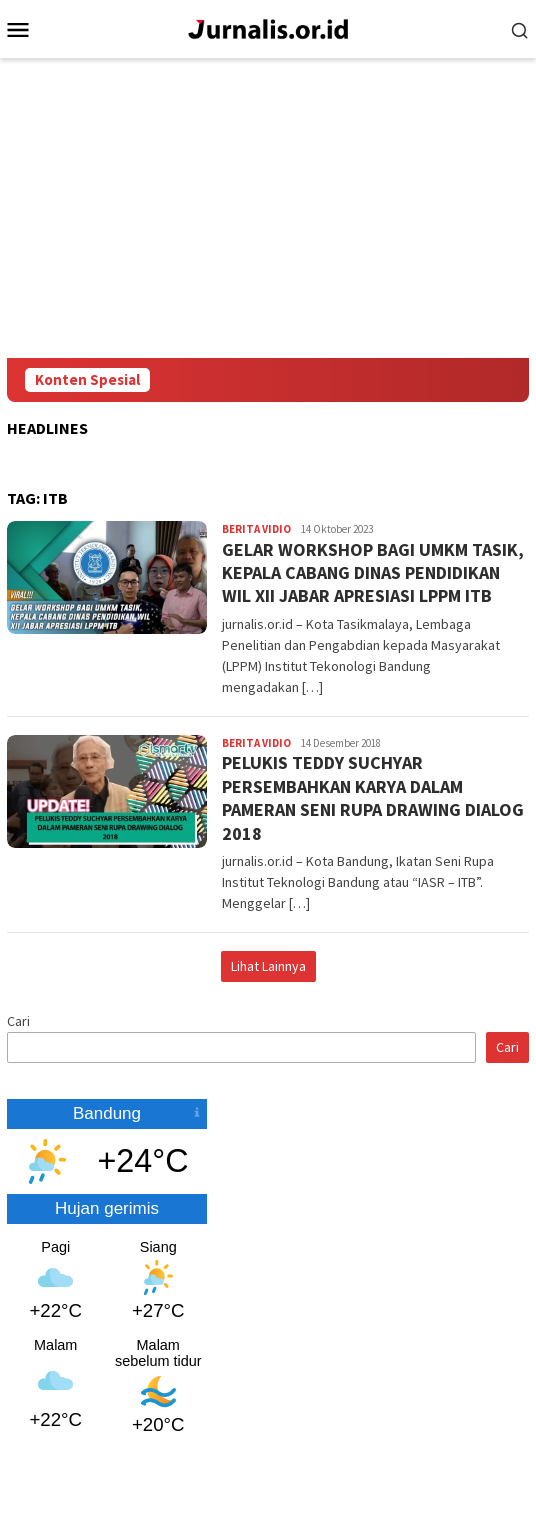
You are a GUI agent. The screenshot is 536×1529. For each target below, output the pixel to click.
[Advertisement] (268, 208)
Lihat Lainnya (268, 966)
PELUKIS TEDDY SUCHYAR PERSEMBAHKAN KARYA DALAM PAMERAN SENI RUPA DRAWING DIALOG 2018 (373, 797)
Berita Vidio (256, 529)
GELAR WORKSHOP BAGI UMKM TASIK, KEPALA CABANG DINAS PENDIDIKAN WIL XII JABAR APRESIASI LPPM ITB (373, 573)
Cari (18, 1021)
